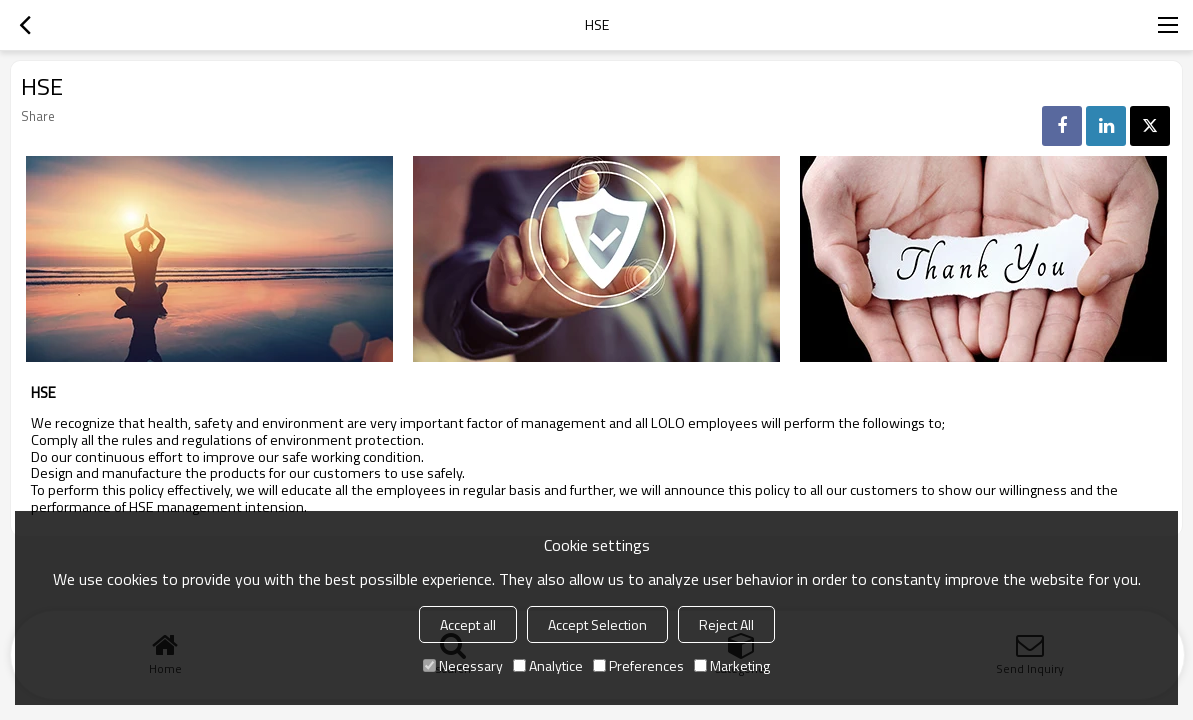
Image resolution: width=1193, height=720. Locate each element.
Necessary (463, 665)
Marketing (732, 665)
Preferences (638, 665)
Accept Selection (597, 624)
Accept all (468, 624)
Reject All (726, 624)
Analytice (548, 665)
